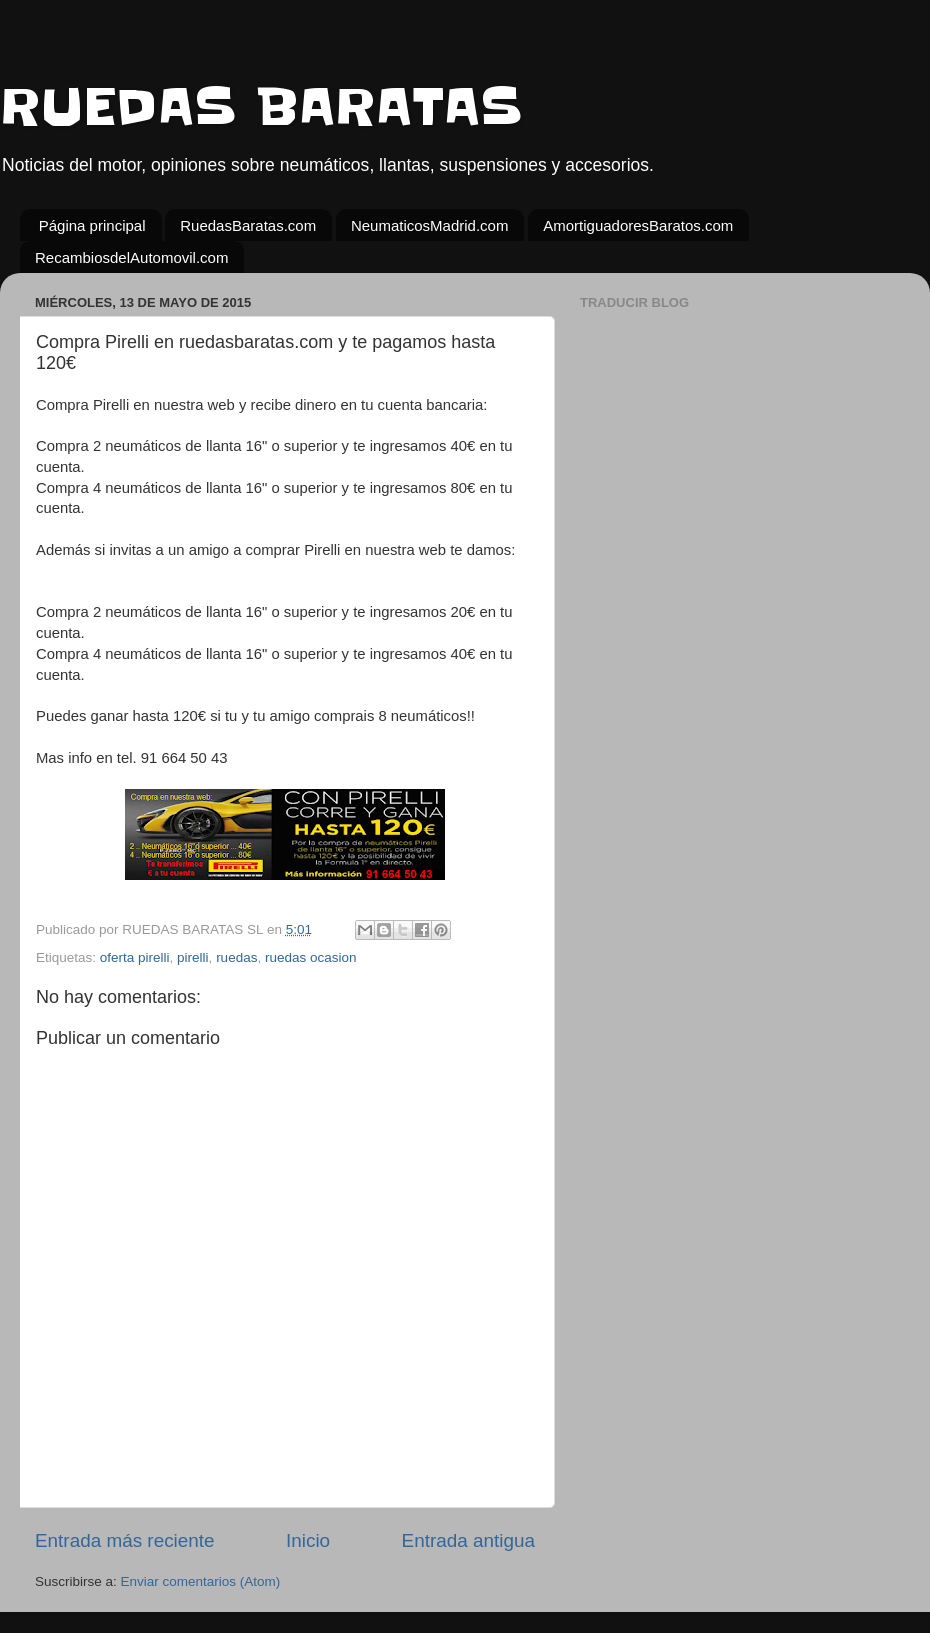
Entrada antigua (468, 1540)
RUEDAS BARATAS (261, 107)
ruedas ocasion (311, 957)
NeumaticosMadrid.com (430, 225)
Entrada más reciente (125, 1540)
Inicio (308, 1540)
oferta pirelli (135, 957)
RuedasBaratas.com (248, 225)
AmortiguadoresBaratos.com (638, 225)
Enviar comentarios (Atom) (201, 1581)
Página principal (92, 225)
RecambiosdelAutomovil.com (131, 257)
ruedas (236, 957)
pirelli (193, 957)
